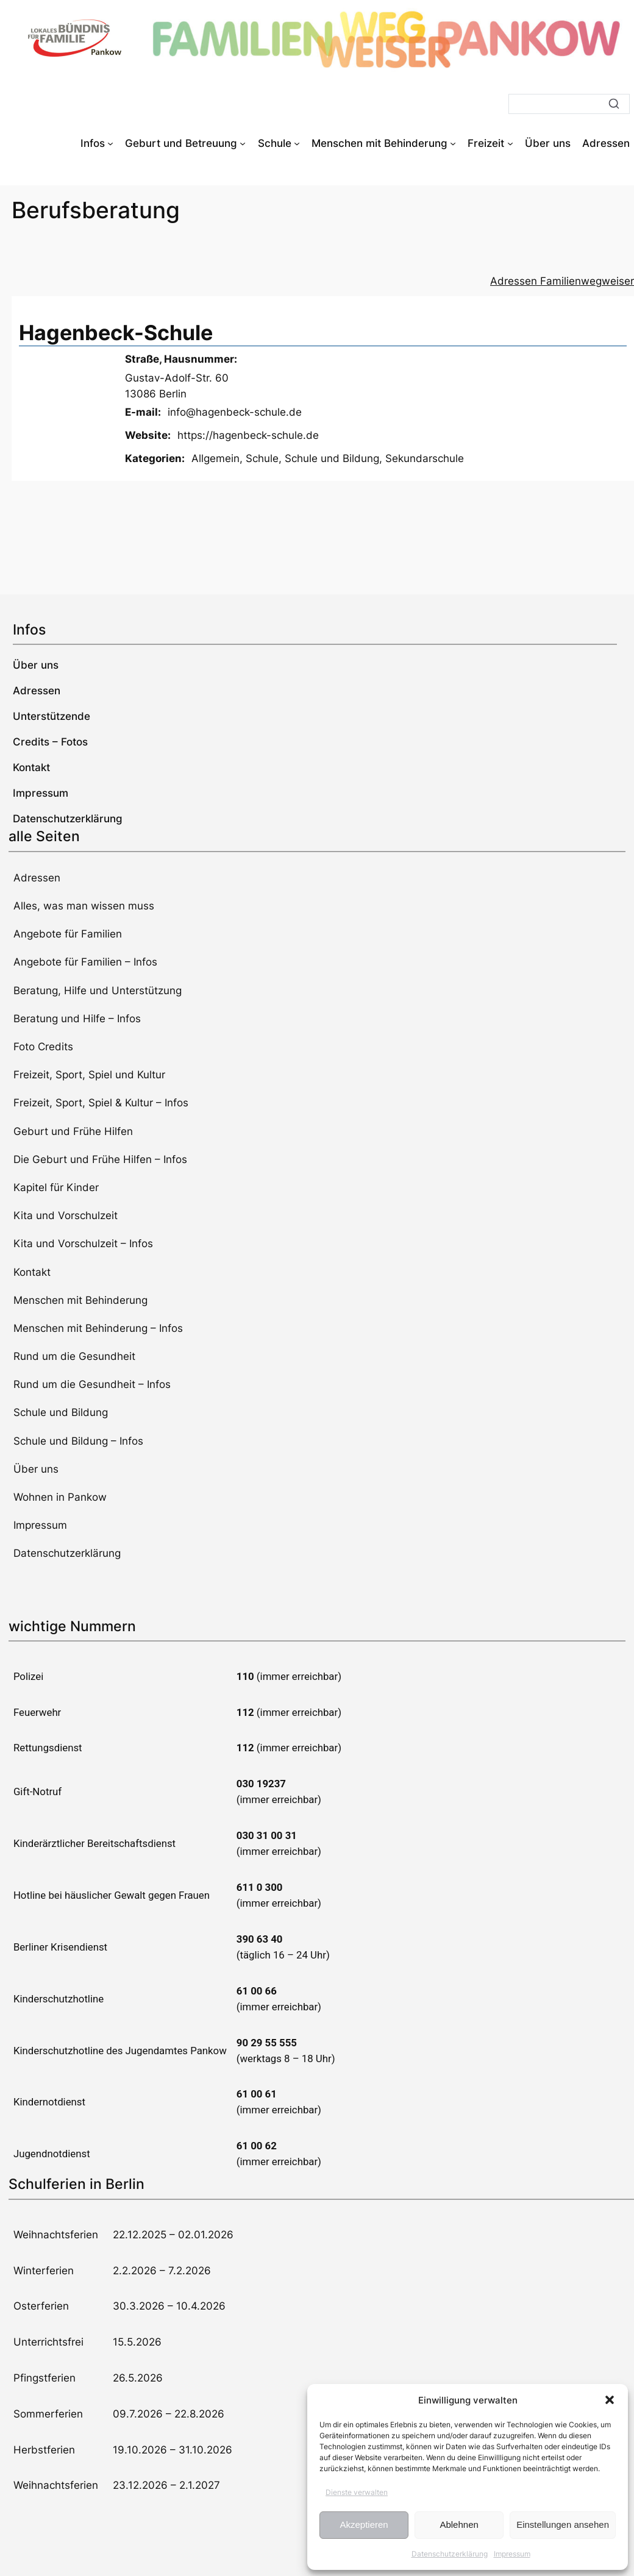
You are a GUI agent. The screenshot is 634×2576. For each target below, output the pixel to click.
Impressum (512, 2553)
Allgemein (215, 458)
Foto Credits (43, 1047)
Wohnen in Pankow (60, 1497)
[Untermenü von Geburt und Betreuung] (243, 143)
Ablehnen (459, 2524)
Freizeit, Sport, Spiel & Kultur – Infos (100, 1103)
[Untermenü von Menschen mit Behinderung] (453, 143)
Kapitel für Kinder (56, 1187)
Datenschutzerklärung (449, 2553)
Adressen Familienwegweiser (562, 281)
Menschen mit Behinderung (80, 1300)
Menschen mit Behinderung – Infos (98, 1328)
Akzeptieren (364, 2524)
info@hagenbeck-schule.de (235, 412)
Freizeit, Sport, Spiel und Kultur (89, 1075)
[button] (610, 2400)
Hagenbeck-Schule (116, 332)
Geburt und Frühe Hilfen (73, 1131)
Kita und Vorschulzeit (65, 1215)
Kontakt (32, 1272)
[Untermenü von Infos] (110, 143)
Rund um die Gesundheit (74, 1356)
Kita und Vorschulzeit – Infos (83, 1243)
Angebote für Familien (67, 934)
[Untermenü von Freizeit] (510, 143)
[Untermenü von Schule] (297, 143)
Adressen (36, 878)
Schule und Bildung (332, 458)
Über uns (36, 1469)
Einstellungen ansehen (562, 2524)
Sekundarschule (424, 458)
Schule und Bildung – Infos (78, 1441)
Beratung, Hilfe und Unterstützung (97, 990)
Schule (262, 458)
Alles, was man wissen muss (83, 906)
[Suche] (569, 104)
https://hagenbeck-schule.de (248, 435)
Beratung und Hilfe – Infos (77, 1018)
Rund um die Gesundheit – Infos (92, 1384)
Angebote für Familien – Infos (85, 962)
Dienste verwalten (357, 2492)
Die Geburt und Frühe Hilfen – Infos (100, 1159)
